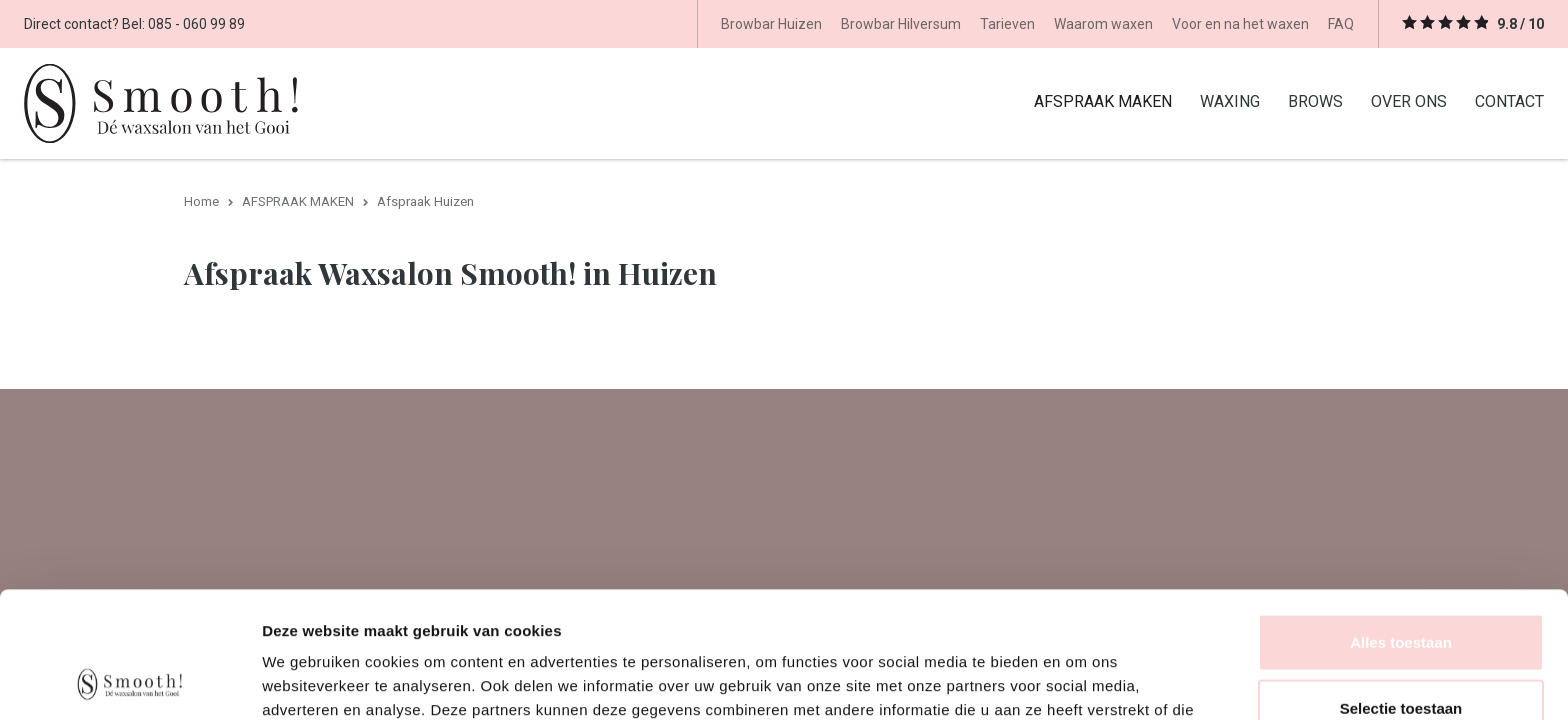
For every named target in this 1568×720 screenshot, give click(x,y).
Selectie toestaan (1401, 589)
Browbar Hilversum (901, 24)
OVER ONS (1409, 100)
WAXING (1230, 100)
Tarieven (1007, 24)
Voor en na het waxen (1240, 24)
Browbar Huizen (771, 24)
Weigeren (1400, 654)
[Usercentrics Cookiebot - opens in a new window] (129, 681)
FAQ (1341, 24)
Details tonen (1080, 680)
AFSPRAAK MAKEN (1103, 100)
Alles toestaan (1401, 523)
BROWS (1315, 100)
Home (201, 201)
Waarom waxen (1103, 24)
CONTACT (1509, 100)
